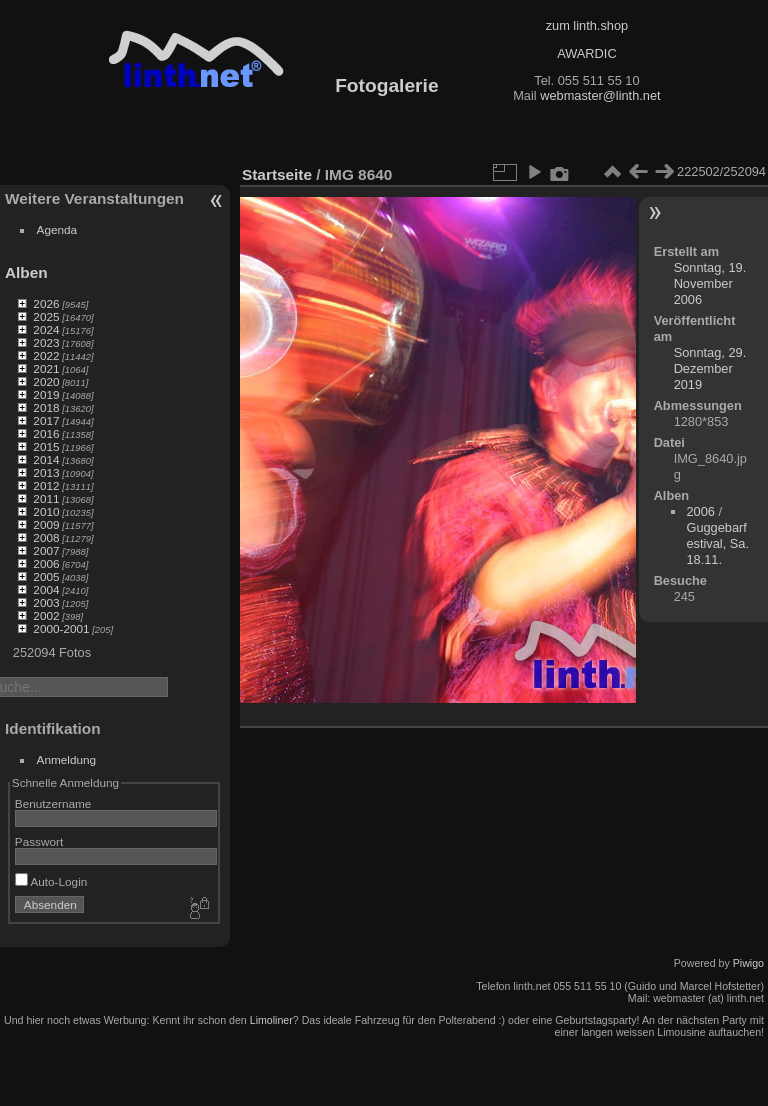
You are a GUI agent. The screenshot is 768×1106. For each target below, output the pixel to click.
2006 (46, 563)
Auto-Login (51, 881)
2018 (46, 407)
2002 (46, 615)
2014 (46, 459)
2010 (46, 511)
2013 (46, 472)
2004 (46, 589)
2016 (46, 433)
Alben (26, 272)
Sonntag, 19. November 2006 (710, 283)
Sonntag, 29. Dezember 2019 (710, 368)
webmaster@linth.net (600, 95)
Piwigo (748, 963)
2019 (46, 394)
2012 (46, 485)
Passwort (39, 841)
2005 (46, 576)
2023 (46, 342)
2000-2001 (61, 628)
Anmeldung (67, 759)
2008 (46, 537)
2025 (46, 316)
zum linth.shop (587, 25)
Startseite (277, 174)
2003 (46, 602)
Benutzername (53, 803)
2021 (46, 368)
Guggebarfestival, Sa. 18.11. (717, 543)
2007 (46, 550)
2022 (46, 355)
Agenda (57, 229)
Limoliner (271, 1020)
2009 (46, 524)
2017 (46, 420)
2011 (46, 498)
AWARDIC (586, 53)
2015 (46, 446)
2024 (46, 329)
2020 (46, 381)
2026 (46, 303)
